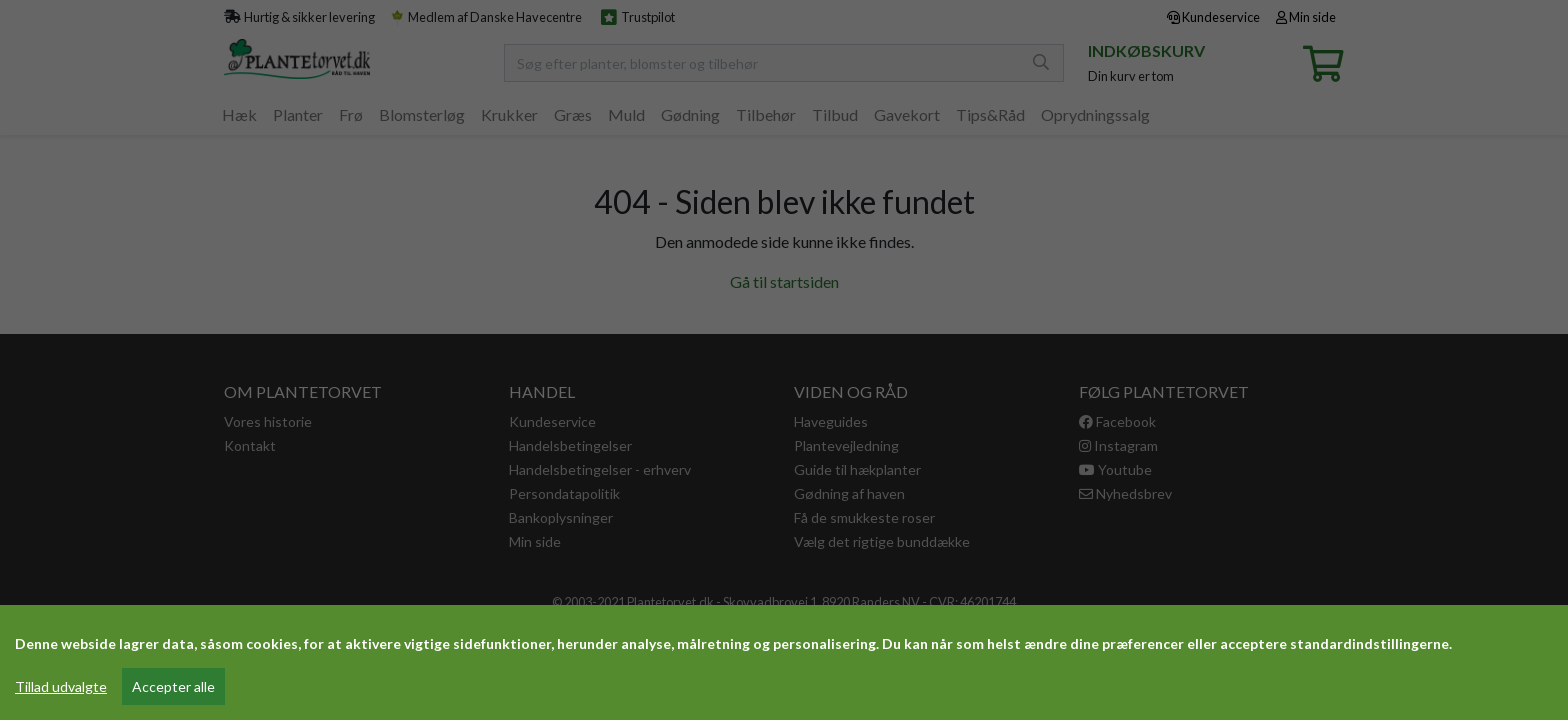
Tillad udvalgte (61, 686)
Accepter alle (173, 686)
